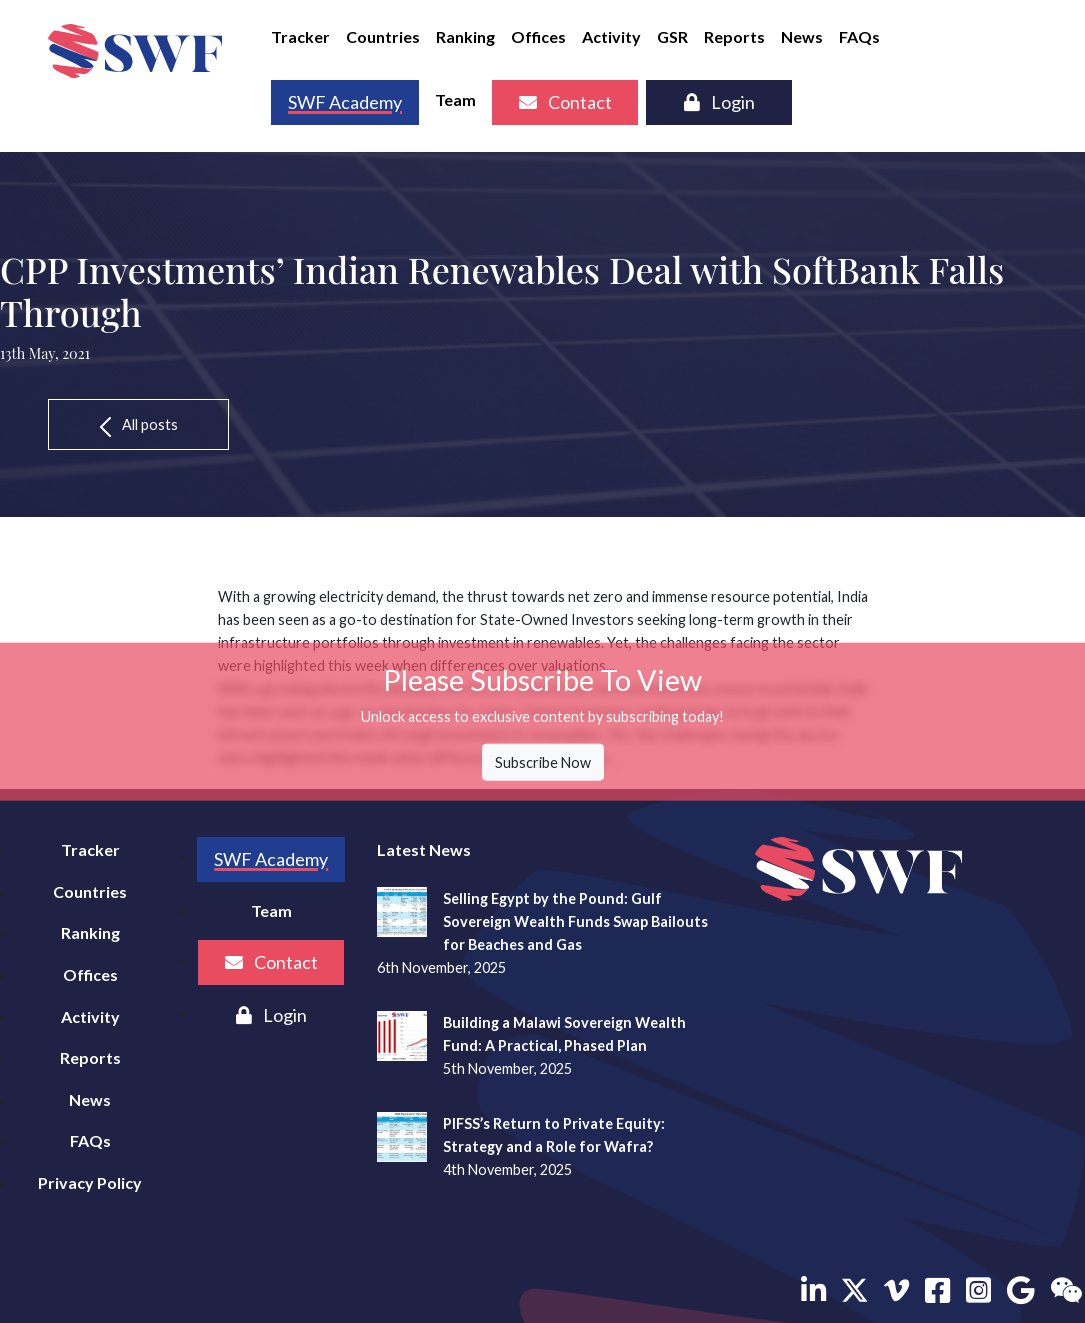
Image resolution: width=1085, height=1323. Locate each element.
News (802, 36)
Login (719, 102)
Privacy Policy (90, 1182)
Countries (383, 36)
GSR (672, 36)
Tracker (300, 36)
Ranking (465, 36)
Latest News (424, 849)
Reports (734, 36)
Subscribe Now (543, 762)
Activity (611, 36)
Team (455, 99)
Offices (538, 36)
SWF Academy (345, 102)
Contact (565, 102)
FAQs (859, 36)
